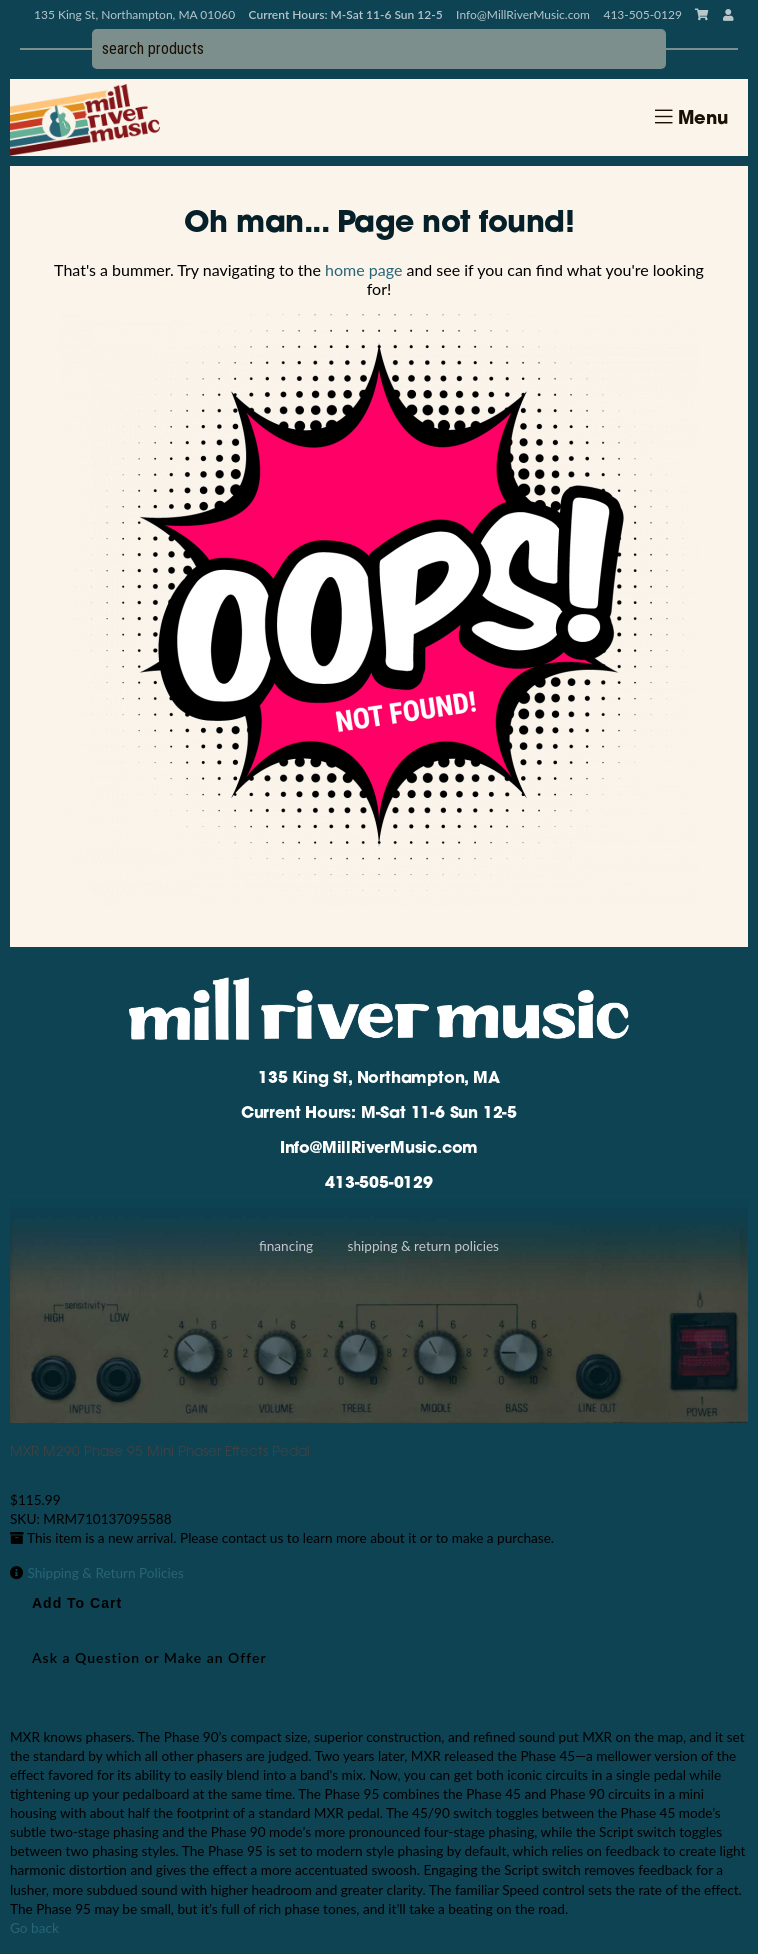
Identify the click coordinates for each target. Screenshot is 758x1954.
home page (363, 269)
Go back (34, 1928)
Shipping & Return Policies (423, 1246)
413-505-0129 (379, 1184)
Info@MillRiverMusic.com (523, 14)
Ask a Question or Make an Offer (149, 1657)
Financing (286, 1246)
